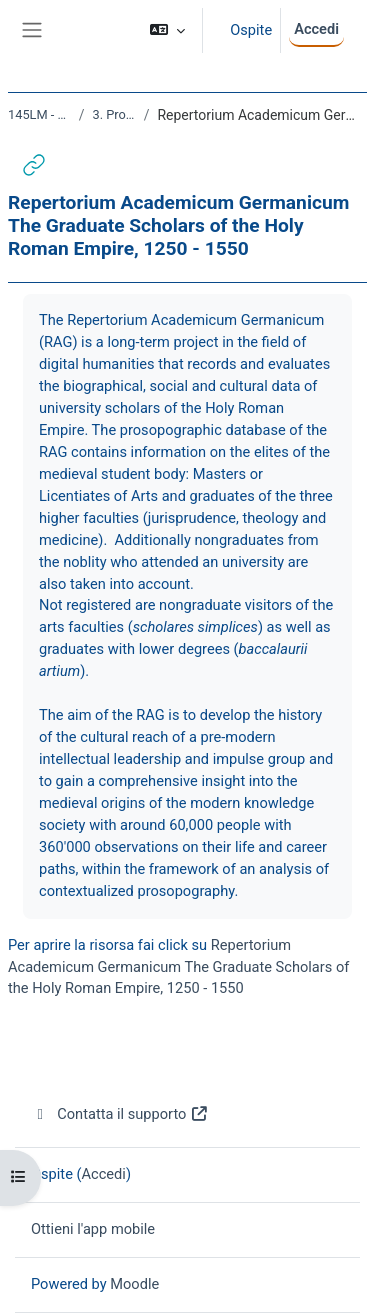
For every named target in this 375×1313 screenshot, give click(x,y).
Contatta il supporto (120, 1114)
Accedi (316, 29)
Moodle (134, 1284)
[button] (167, 30)
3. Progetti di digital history (113, 114)
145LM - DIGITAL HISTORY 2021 (39, 114)
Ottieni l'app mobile (93, 1229)
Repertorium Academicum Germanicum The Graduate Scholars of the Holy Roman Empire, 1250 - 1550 (178, 967)
